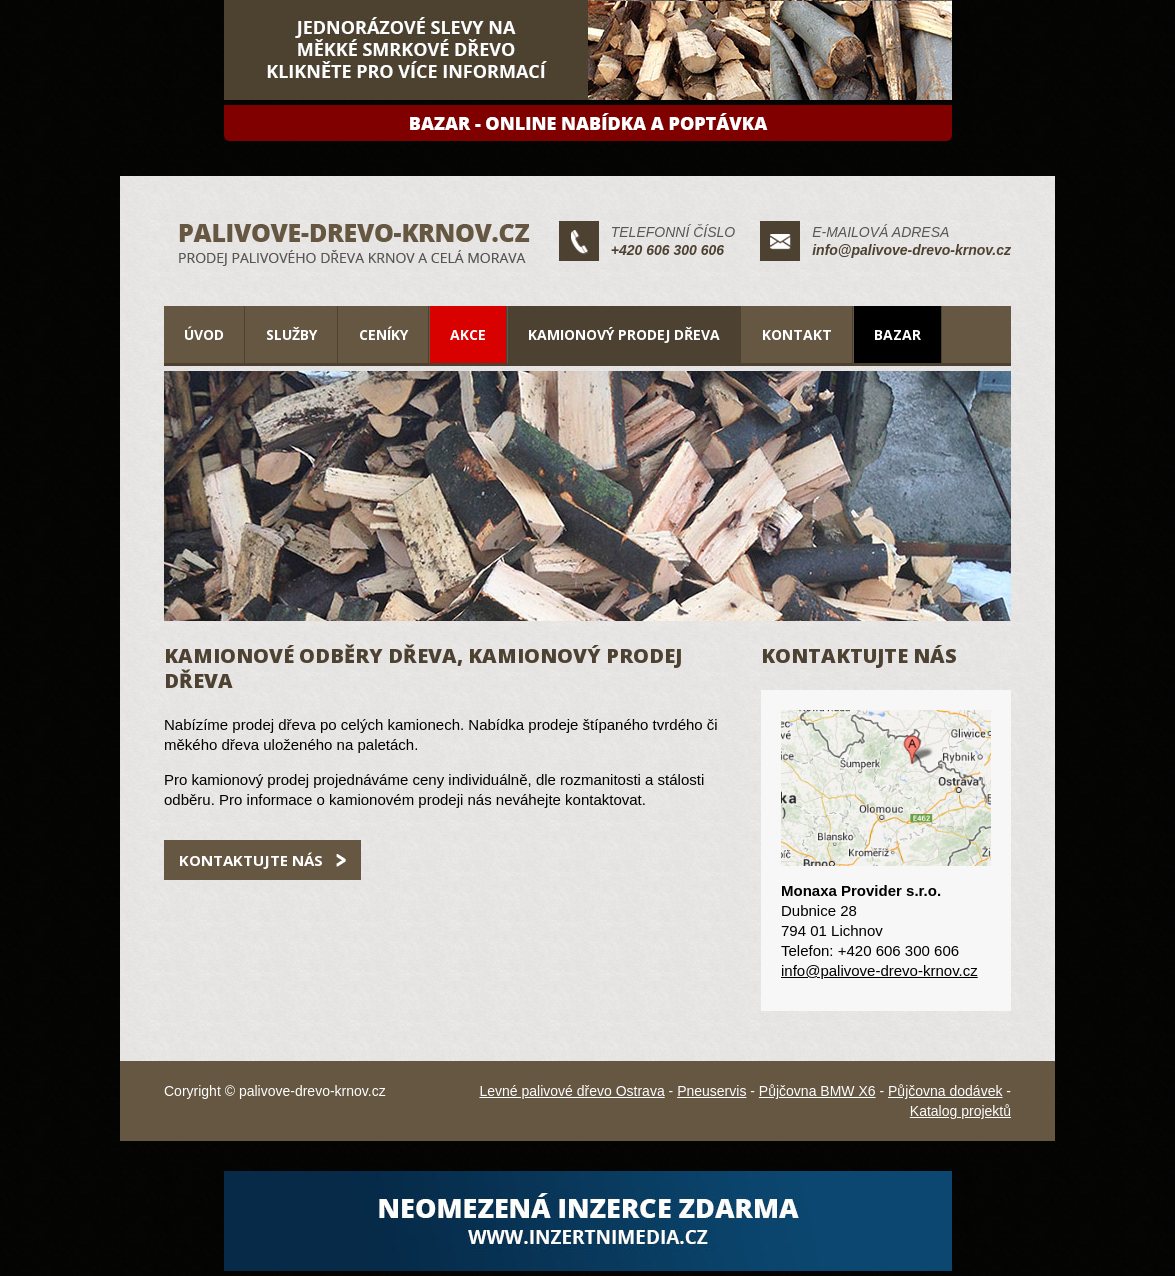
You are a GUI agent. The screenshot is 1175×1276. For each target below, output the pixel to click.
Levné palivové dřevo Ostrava (571, 1091)
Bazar (897, 334)
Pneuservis (711, 1091)
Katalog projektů (960, 1111)
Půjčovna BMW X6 (817, 1091)
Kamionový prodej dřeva (624, 334)
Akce (468, 334)
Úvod (204, 334)
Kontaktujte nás (251, 860)
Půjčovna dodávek (945, 1091)
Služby (291, 334)
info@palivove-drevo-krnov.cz (911, 250)
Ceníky (383, 334)
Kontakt (797, 334)
